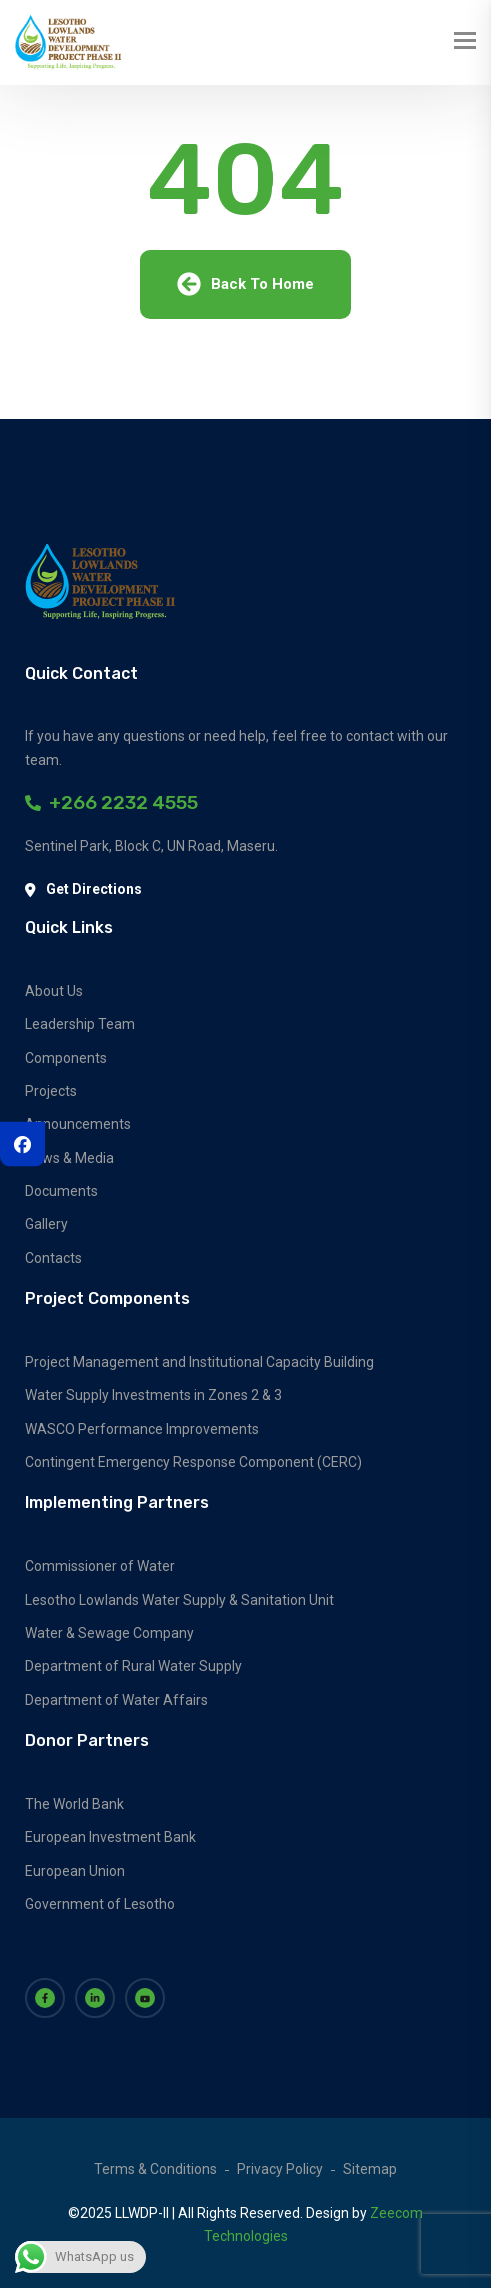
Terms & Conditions (155, 2169)
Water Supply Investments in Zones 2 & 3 (153, 1395)
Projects (51, 1091)
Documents (61, 1191)
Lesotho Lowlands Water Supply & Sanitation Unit (179, 1600)
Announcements (78, 1124)
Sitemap (370, 2169)
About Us (54, 991)
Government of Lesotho (100, 1904)
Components (66, 1058)
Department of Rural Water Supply (133, 1666)
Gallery (46, 1224)
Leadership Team (80, 1024)
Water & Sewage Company (109, 1633)
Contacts (53, 1258)
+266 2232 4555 (111, 802)
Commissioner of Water (100, 1566)
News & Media (69, 1158)
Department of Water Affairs (116, 1700)
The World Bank (74, 1804)
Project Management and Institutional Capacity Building (199, 1362)
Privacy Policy (280, 2169)
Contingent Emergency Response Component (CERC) (193, 1462)
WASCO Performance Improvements (142, 1429)
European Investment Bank (110, 1837)
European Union (75, 1871)
